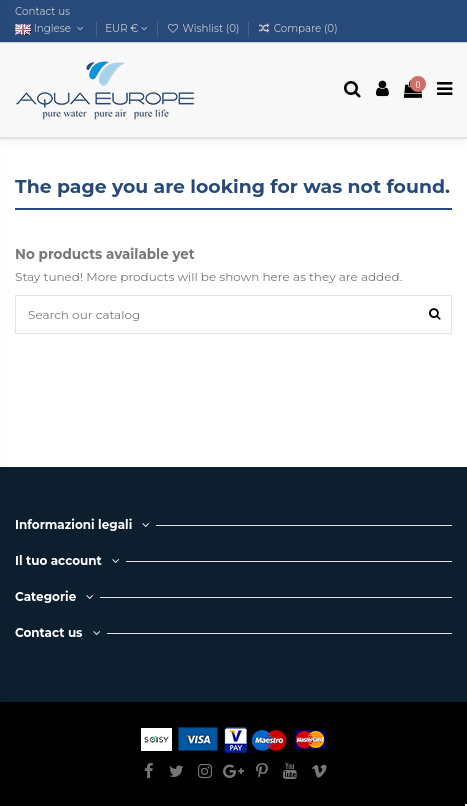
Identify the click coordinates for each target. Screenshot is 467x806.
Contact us (42, 11)
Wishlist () (205, 28)
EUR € (126, 28)
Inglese (51, 28)
